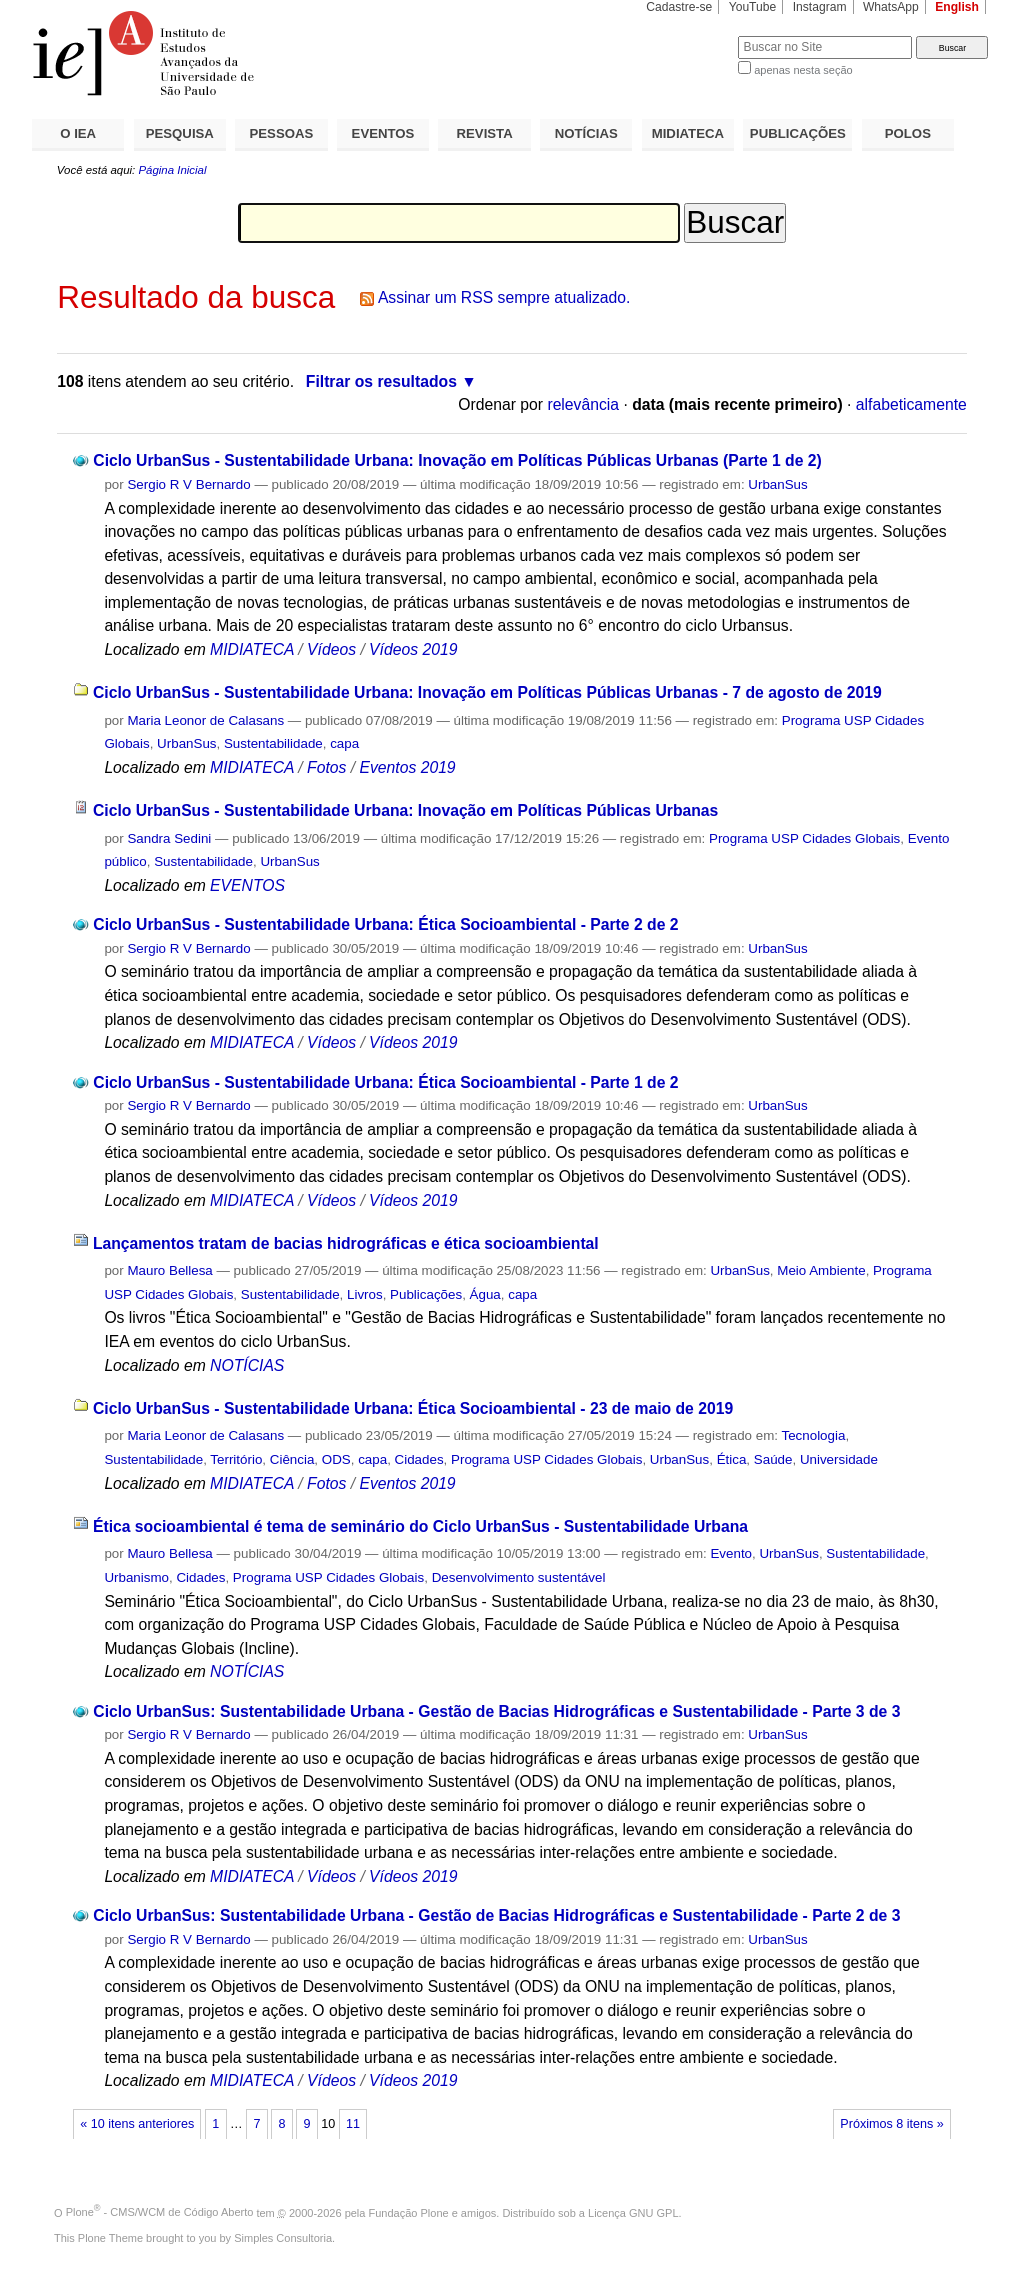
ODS (336, 1459)
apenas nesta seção (803, 70)
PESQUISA (180, 133)
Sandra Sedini (169, 838)
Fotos (326, 767)
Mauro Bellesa (169, 1270)
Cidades (419, 1459)
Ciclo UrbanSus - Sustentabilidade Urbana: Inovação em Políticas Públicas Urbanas (405, 810)
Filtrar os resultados (381, 381)
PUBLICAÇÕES (798, 133)
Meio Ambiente (821, 1270)
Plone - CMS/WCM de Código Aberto (160, 2212)
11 (353, 2124)
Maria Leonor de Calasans (205, 720)
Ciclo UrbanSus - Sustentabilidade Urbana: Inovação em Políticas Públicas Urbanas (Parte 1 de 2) (457, 460)
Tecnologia (814, 1435)
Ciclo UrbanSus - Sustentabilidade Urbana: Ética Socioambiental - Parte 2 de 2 (385, 924)
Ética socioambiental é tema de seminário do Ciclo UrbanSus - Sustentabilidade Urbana (420, 1526)
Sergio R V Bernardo (188, 484)
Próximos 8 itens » (891, 2124)
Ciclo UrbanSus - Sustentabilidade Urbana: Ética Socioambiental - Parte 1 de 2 (385, 1082)
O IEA (78, 133)
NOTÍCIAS (586, 133)
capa (344, 743)
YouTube (753, 7)
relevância (583, 404)
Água (485, 1294)
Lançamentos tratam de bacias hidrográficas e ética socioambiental (346, 1243)
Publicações (426, 1294)
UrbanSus (777, 484)
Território (236, 1459)
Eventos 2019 (407, 767)
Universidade (839, 1459)
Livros (365, 1294)
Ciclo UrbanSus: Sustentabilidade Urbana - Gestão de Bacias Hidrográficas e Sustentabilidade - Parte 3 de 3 (496, 1711)
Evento (731, 1553)
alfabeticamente (911, 404)
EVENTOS (383, 133)
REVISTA (485, 133)
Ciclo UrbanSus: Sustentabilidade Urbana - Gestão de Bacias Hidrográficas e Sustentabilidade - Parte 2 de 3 (496, 1915)
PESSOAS (282, 133)
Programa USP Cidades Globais (804, 838)
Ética (732, 1459)
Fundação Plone (409, 2212)
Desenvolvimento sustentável (519, 1577)
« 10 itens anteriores (137, 2124)
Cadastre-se (679, 7)
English (957, 7)
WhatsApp (891, 7)
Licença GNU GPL (633, 2212)
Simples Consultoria (283, 2238)
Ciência (292, 1459)
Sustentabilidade (273, 743)
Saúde (773, 1459)
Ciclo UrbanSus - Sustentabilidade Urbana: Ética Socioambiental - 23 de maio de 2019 (413, 1408)
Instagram (820, 7)
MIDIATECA (688, 133)
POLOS (908, 133)
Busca (689, 35)
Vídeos (331, 649)
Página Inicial (172, 170)
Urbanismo (136, 1577)
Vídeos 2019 (413, 649)
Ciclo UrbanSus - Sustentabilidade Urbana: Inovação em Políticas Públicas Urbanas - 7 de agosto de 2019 (487, 692)
